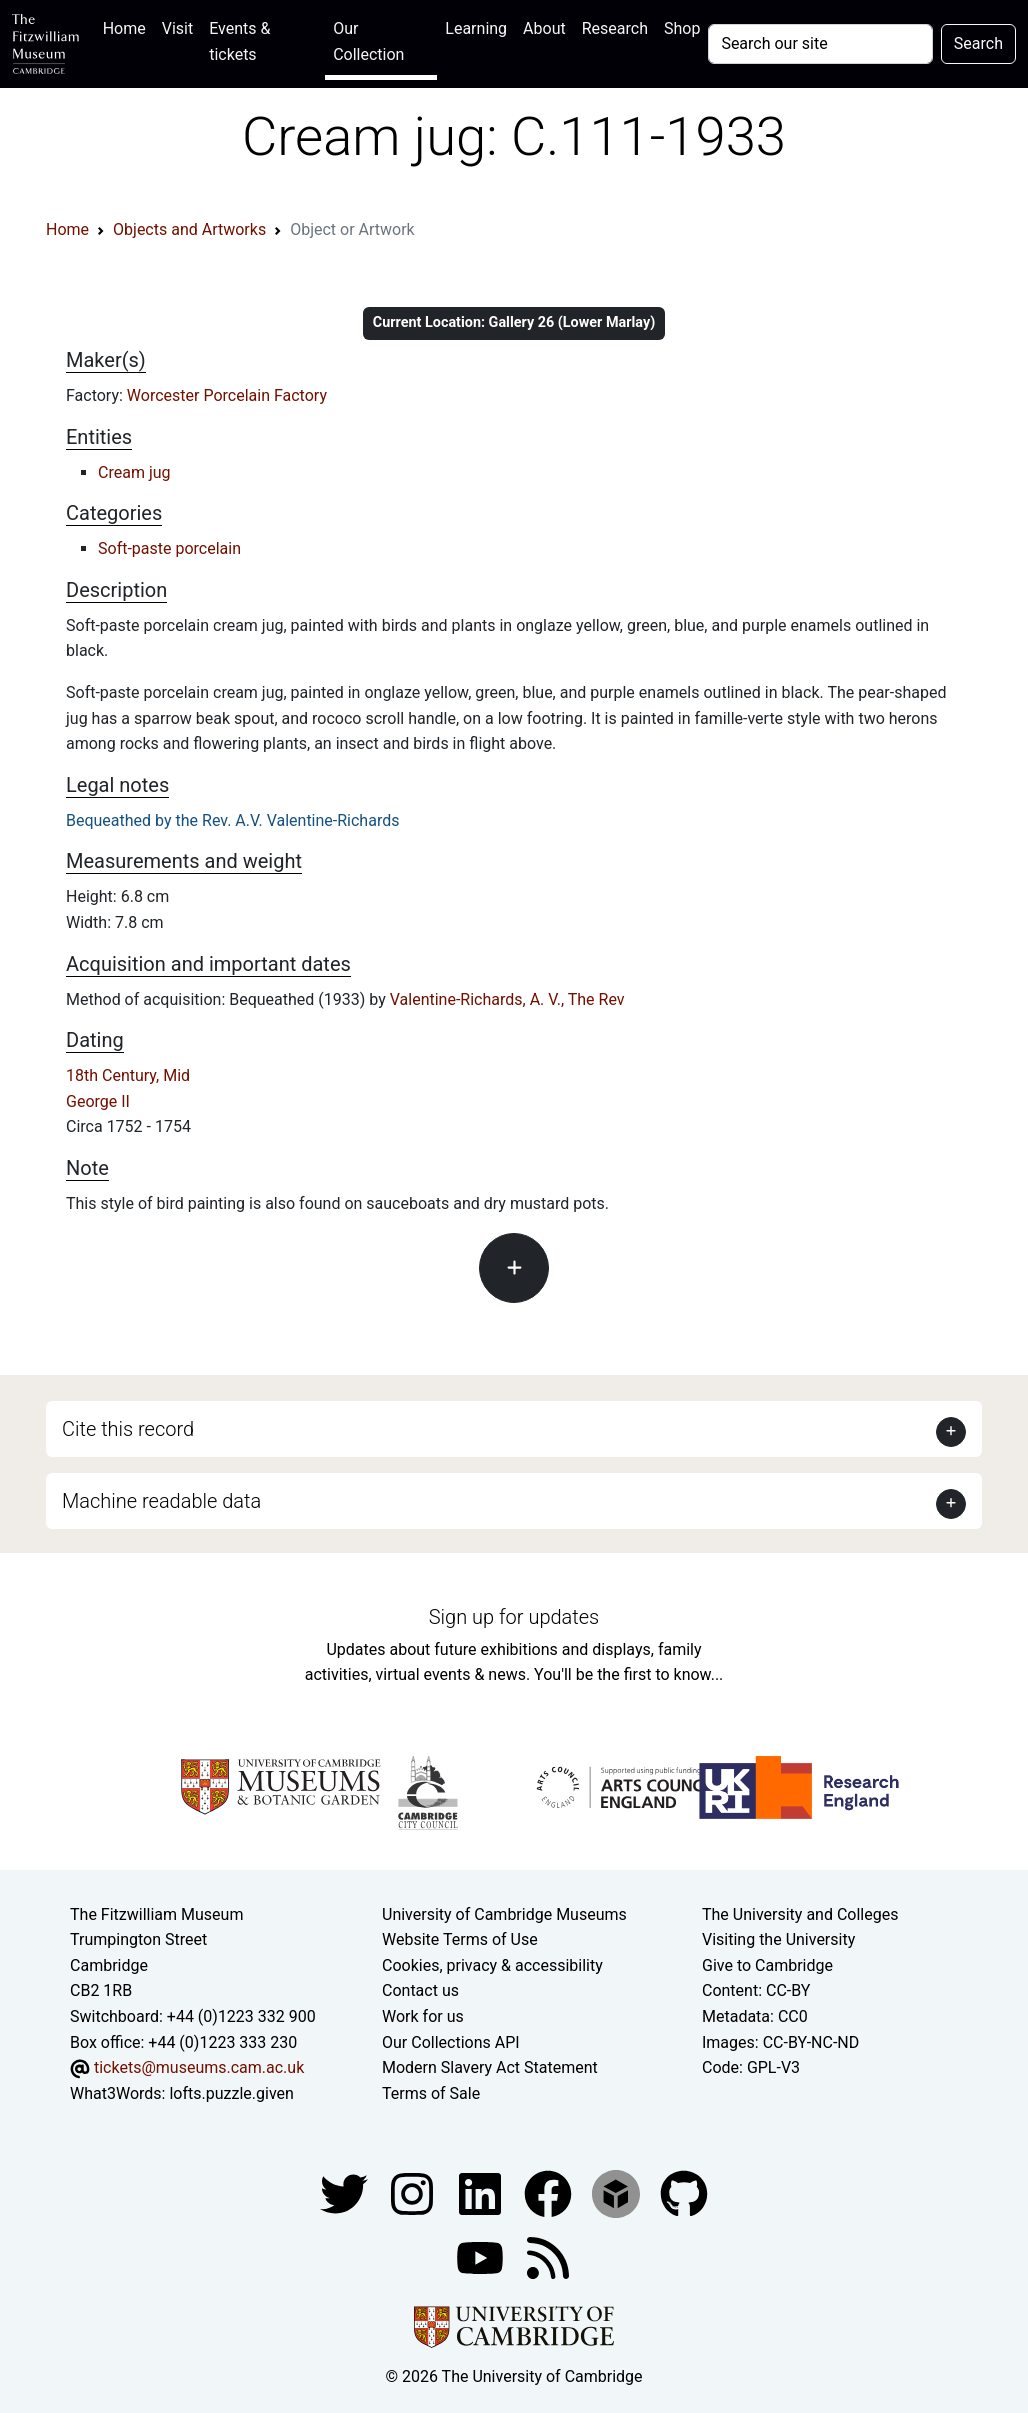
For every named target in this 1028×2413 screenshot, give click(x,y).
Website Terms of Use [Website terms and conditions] (460, 1939)
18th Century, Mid (128, 1075)
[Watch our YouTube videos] (482, 2257)
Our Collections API (451, 2042)
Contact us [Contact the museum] (420, 1990)
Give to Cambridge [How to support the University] (767, 1965)
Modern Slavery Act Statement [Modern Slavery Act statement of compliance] (490, 2067)
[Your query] (820, 44)
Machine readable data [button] (161, 1501)
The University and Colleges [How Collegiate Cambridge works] (800, 1914)
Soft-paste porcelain (169, 548)
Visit (177, 28)
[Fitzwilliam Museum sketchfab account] (618, 2193)
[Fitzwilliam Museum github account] (684, 2193)
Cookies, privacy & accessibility (492, 1965)
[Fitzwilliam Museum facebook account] (482, 2193)
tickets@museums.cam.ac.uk (199, 2067)
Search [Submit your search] (978, 43)
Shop (682, 28)
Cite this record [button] (128, 1429)
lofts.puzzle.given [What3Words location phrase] (231, 2093)
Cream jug (134, 472)
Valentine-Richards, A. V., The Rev (507, 999)
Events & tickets (239, 41)
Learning (476, 28)
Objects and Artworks (189, 229)
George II (98, 1101)
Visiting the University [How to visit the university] (778, 1939)
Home (128, 26)
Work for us (423, 2016)
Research (615, 28)
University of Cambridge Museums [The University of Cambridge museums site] (504, 1914)
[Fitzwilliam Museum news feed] (548, 2257)
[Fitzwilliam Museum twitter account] (346, 2193)
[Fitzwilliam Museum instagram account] (414, 2193)
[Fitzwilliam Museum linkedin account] (550, 2193)
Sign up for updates (514, 1617)
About (544, 28)
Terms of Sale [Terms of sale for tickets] (431, 2093)
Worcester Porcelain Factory (227, 395)
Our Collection (368, 41)
